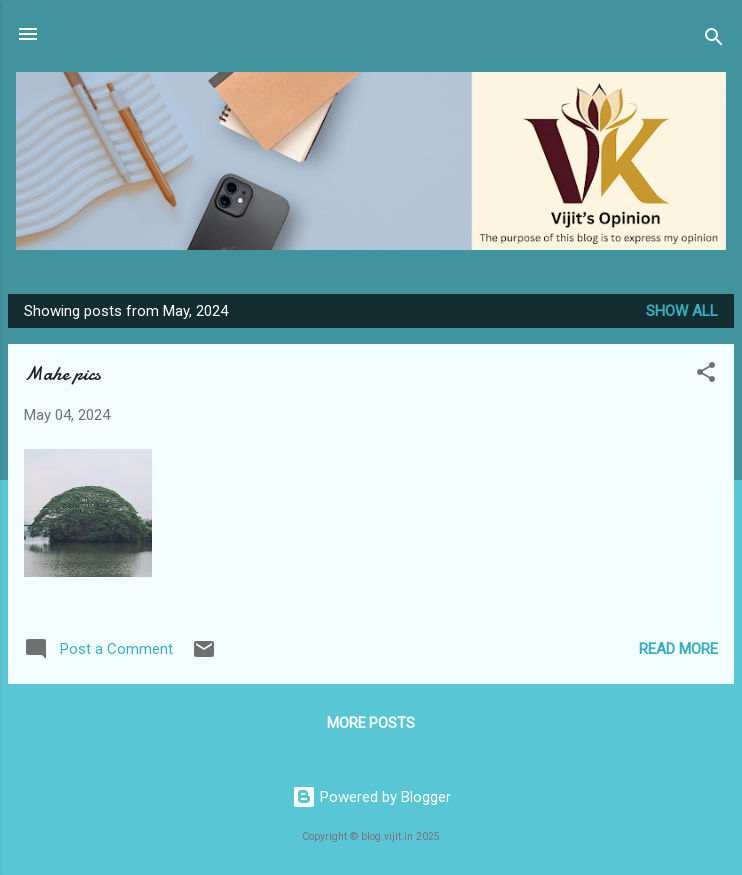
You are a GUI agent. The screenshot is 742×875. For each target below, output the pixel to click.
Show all (682, 311)
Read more (678, 649)
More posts (371, 723)
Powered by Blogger (371, 797)
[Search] (714, 40)
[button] (706, 375)
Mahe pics (62, 373)
